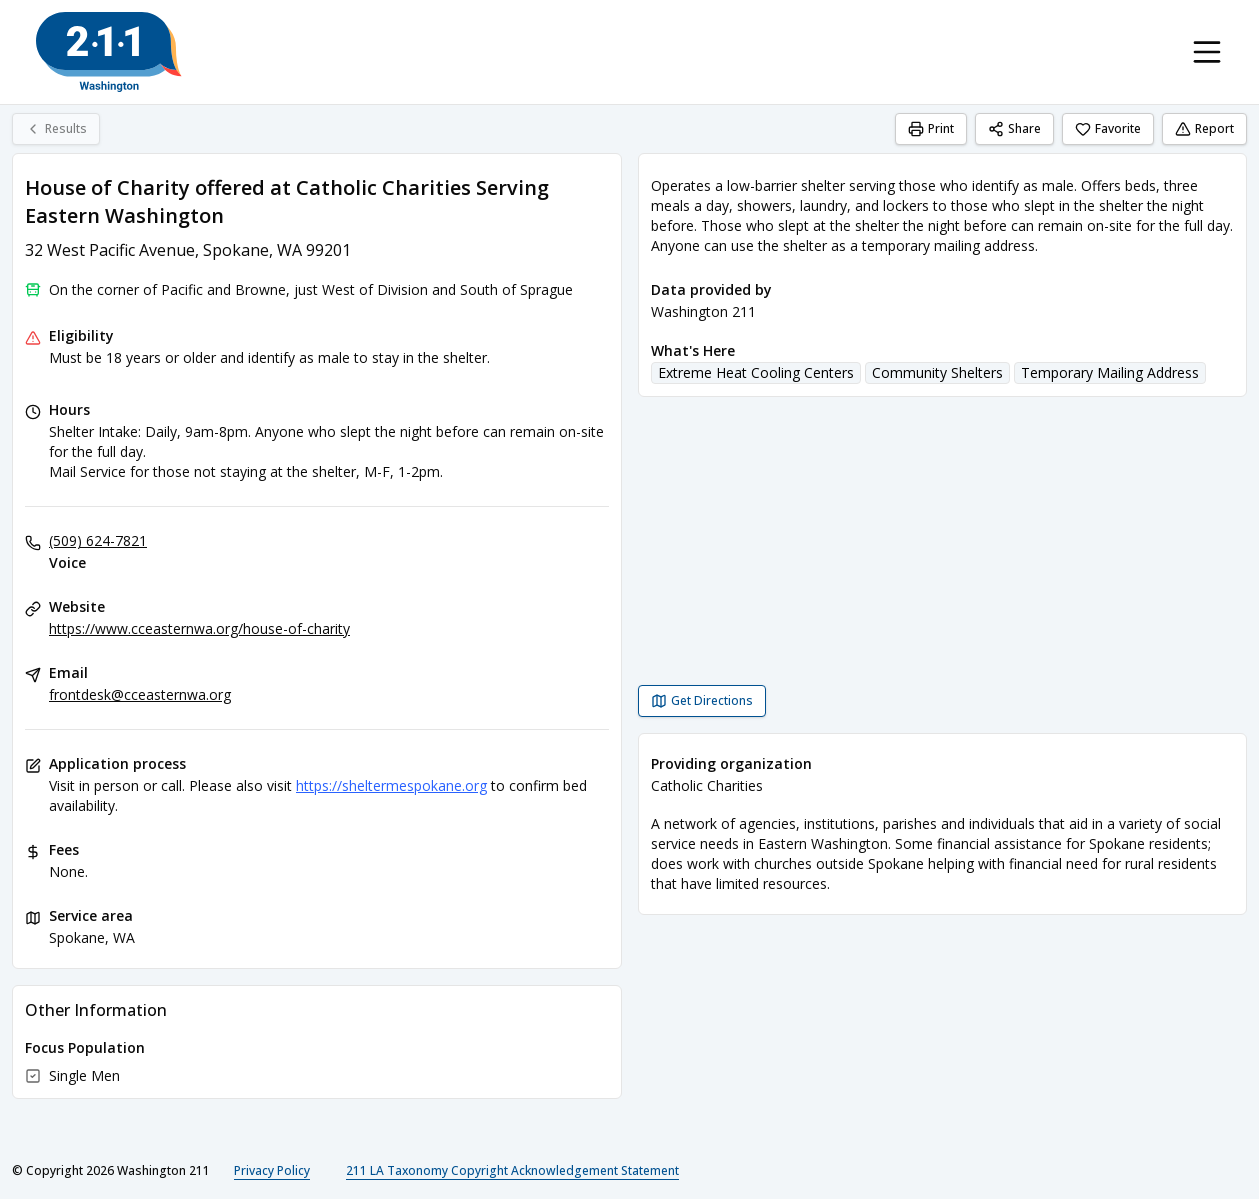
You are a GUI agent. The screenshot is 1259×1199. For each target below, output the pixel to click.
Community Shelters (937, 372)
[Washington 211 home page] (109, 52)
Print (931, 128)
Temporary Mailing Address (1110, 372)
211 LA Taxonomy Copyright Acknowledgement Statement (512, 1170)
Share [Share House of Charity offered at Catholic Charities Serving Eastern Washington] (1014, 128)
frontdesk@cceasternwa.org (140, 694)
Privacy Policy (272, 1170)
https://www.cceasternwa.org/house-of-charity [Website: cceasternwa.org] (199, 628)
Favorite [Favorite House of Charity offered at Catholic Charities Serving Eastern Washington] (1108, 128)
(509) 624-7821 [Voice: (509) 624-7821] (98, 540)
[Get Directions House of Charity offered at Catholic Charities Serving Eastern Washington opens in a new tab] (702, 701)
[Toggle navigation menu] (1207, 52)
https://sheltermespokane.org (391, 785)
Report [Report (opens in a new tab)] (1204, 128)
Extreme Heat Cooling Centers (756, 372)
